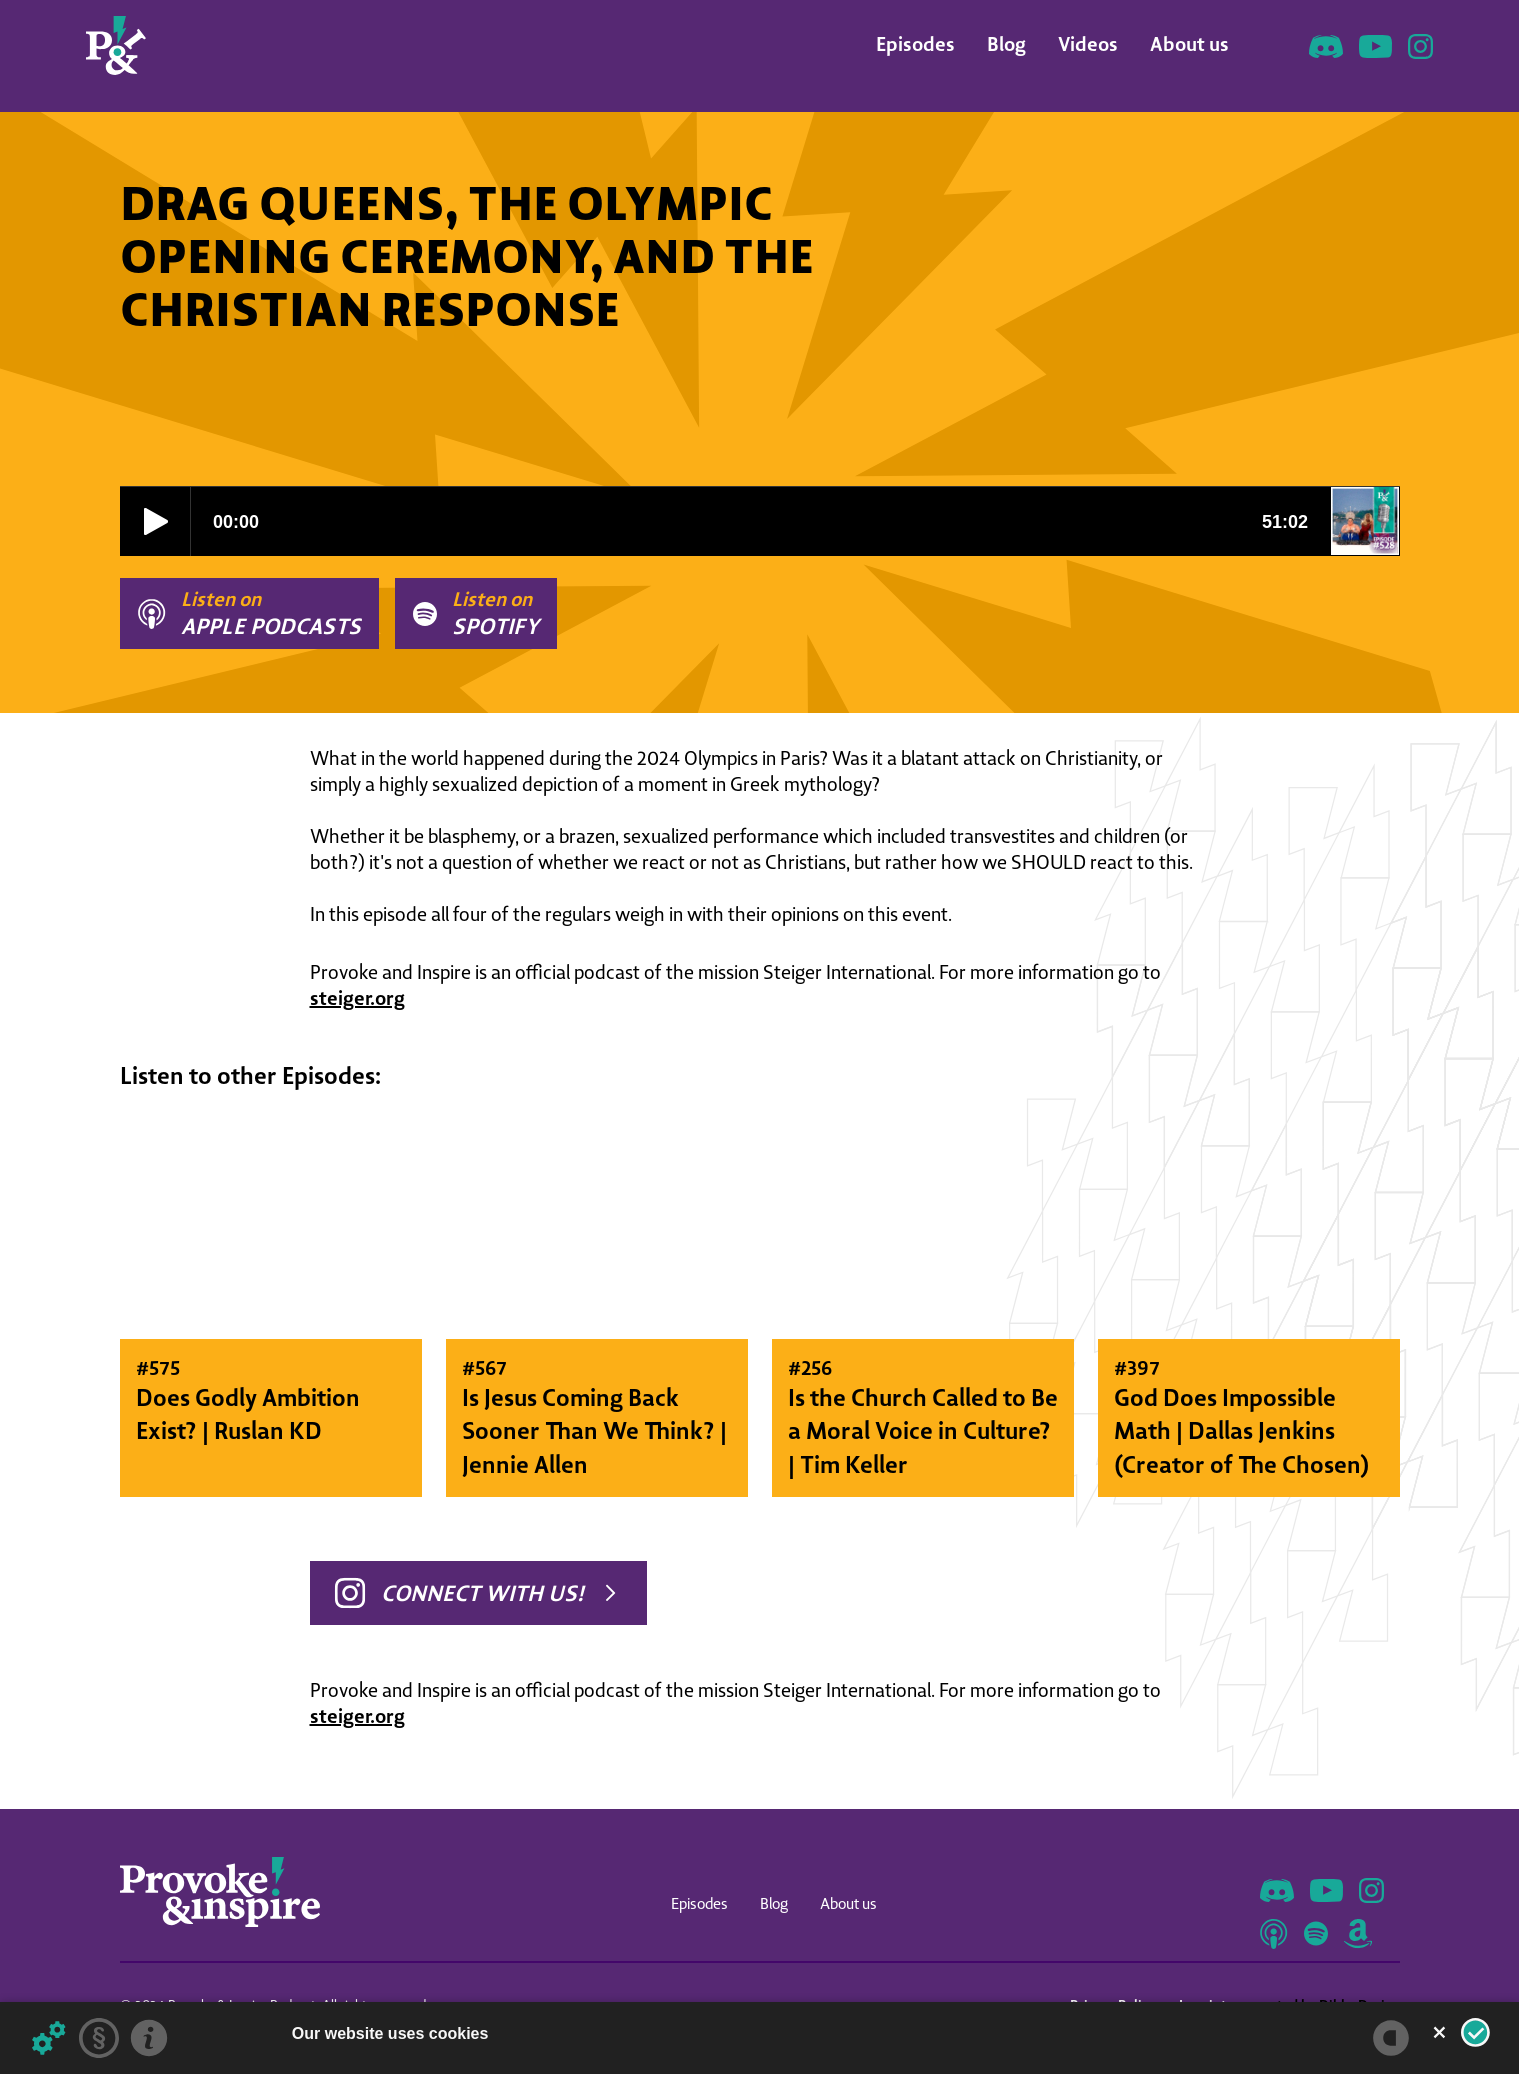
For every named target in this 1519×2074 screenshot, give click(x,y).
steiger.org (357, 997)
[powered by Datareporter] (1391, 2038)
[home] (116, 45)
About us (1189, 43)
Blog (1006, 43)
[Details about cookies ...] (49, 2038)
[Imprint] (149, 2038)
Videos (1088, 43)
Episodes (915, 43)
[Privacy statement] (99, 2038)
